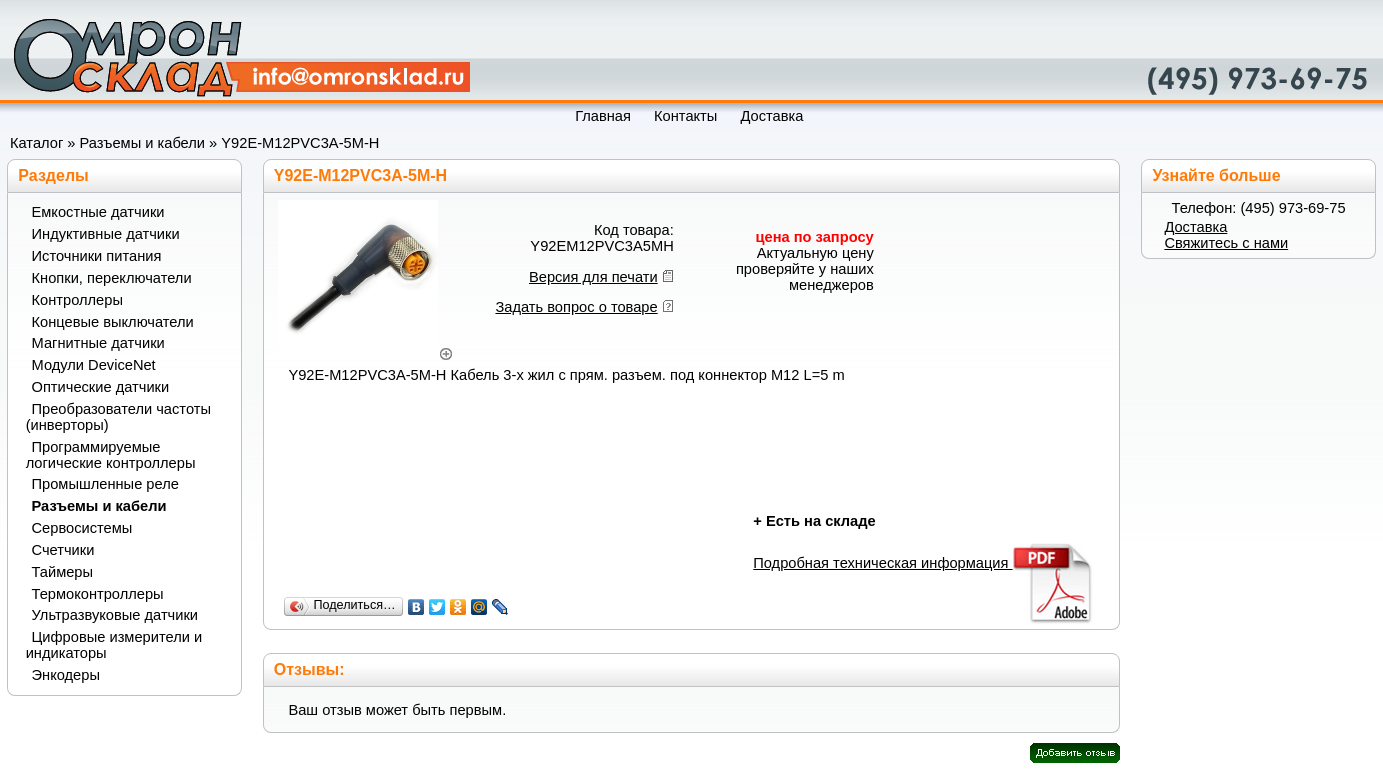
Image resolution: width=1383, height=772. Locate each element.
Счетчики (63, 550)
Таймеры (63, 572)
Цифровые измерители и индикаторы (114, 645)
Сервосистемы (82, 528)
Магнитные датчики (98, 343)
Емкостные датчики (98, 212)
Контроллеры (77, 300)
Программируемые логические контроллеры (111, 455)
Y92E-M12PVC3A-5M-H (300, 143)
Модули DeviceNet (94, 365)
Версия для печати (593, 277)
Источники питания (97, 256)
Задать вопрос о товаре (576, 307)
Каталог (36, 143)
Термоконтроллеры (98, 594)
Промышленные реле (105, 484)
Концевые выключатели (113, 322)
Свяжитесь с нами (1226, 243)
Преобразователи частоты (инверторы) (118, 417)
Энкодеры (66, 675)
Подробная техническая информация (923, 563)
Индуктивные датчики (106, 234)
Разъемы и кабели (142, 143)
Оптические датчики (101, 387)
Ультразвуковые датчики (115, 615)
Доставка (1195, 227)
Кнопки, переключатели (112, 278)
